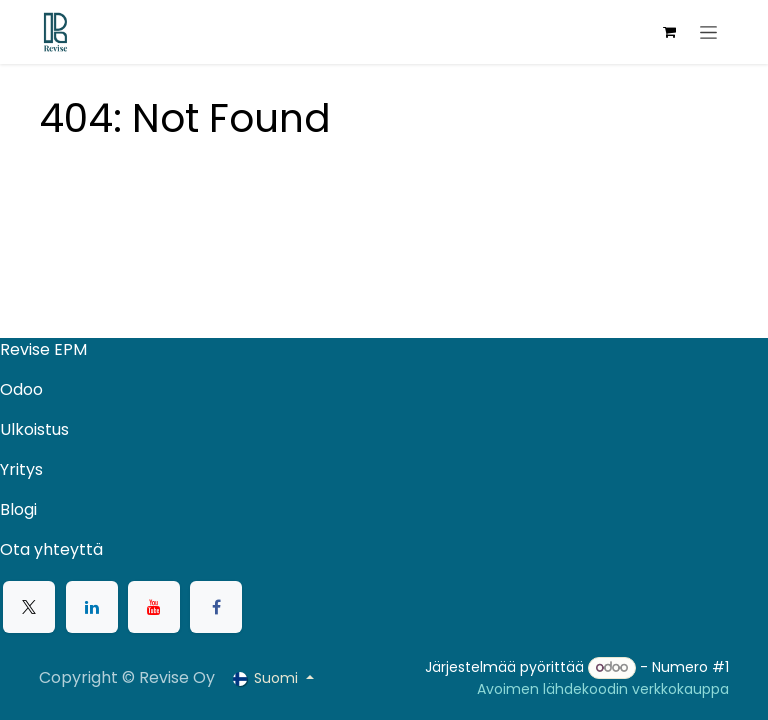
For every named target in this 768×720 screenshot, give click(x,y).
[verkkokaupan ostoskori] (669, 32)
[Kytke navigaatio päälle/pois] (708, 32)
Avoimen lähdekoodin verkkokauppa (603, 689)
